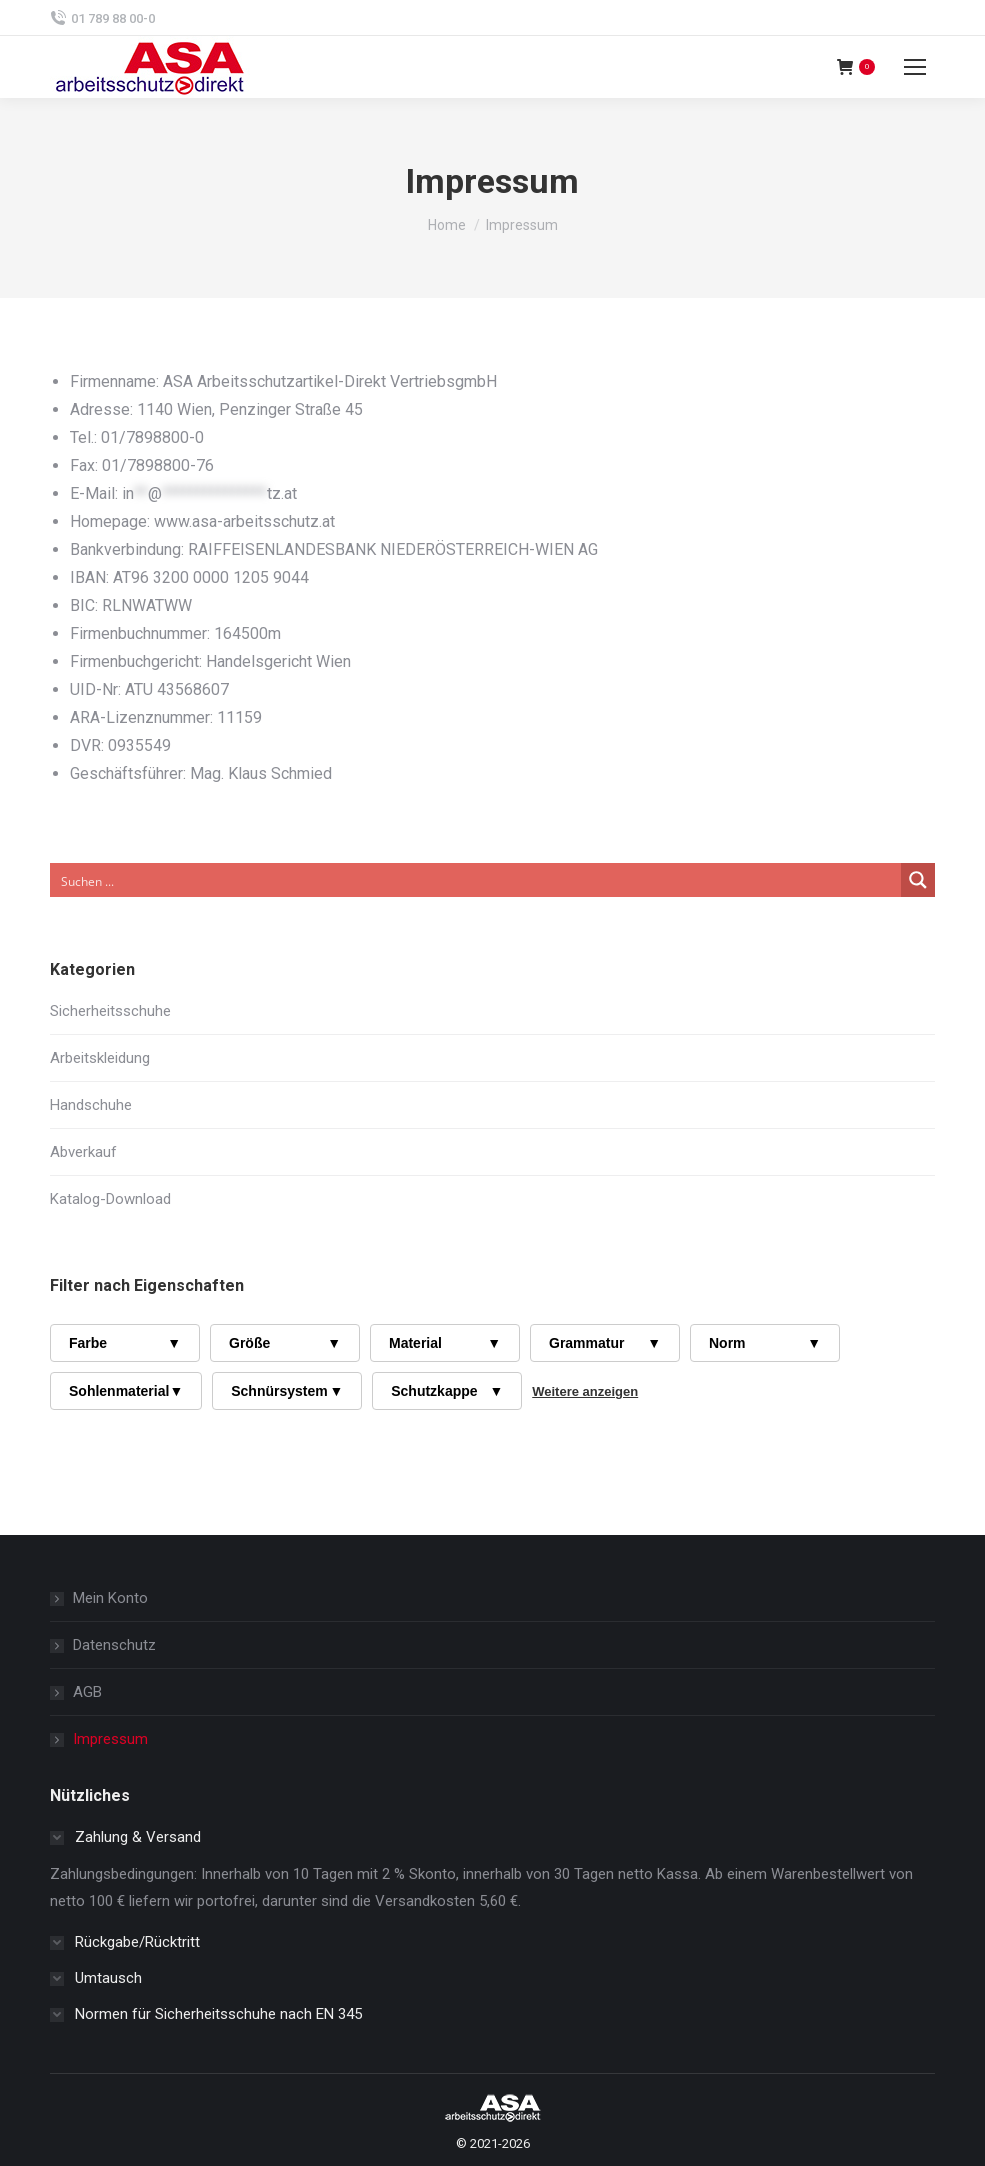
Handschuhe (91, 1105)
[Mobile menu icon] (915, 67)
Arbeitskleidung (100, 1058)
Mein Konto (110, 1598)
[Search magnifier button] (918, 880)
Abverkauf (83, 1152)
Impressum (110, 1739)
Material (445, 1343)
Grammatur (605, 1343)
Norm (765, 1343)
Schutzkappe (447, 1391)
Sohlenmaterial (126, 1391)
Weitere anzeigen (585, 1391)
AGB (87, 1692)
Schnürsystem (287, 1391)
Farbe (125, 1343)
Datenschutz (114, 1645)
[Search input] (476, 880)
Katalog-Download (110, 1199)
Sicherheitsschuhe (110, 1011)
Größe (285, 1343)
